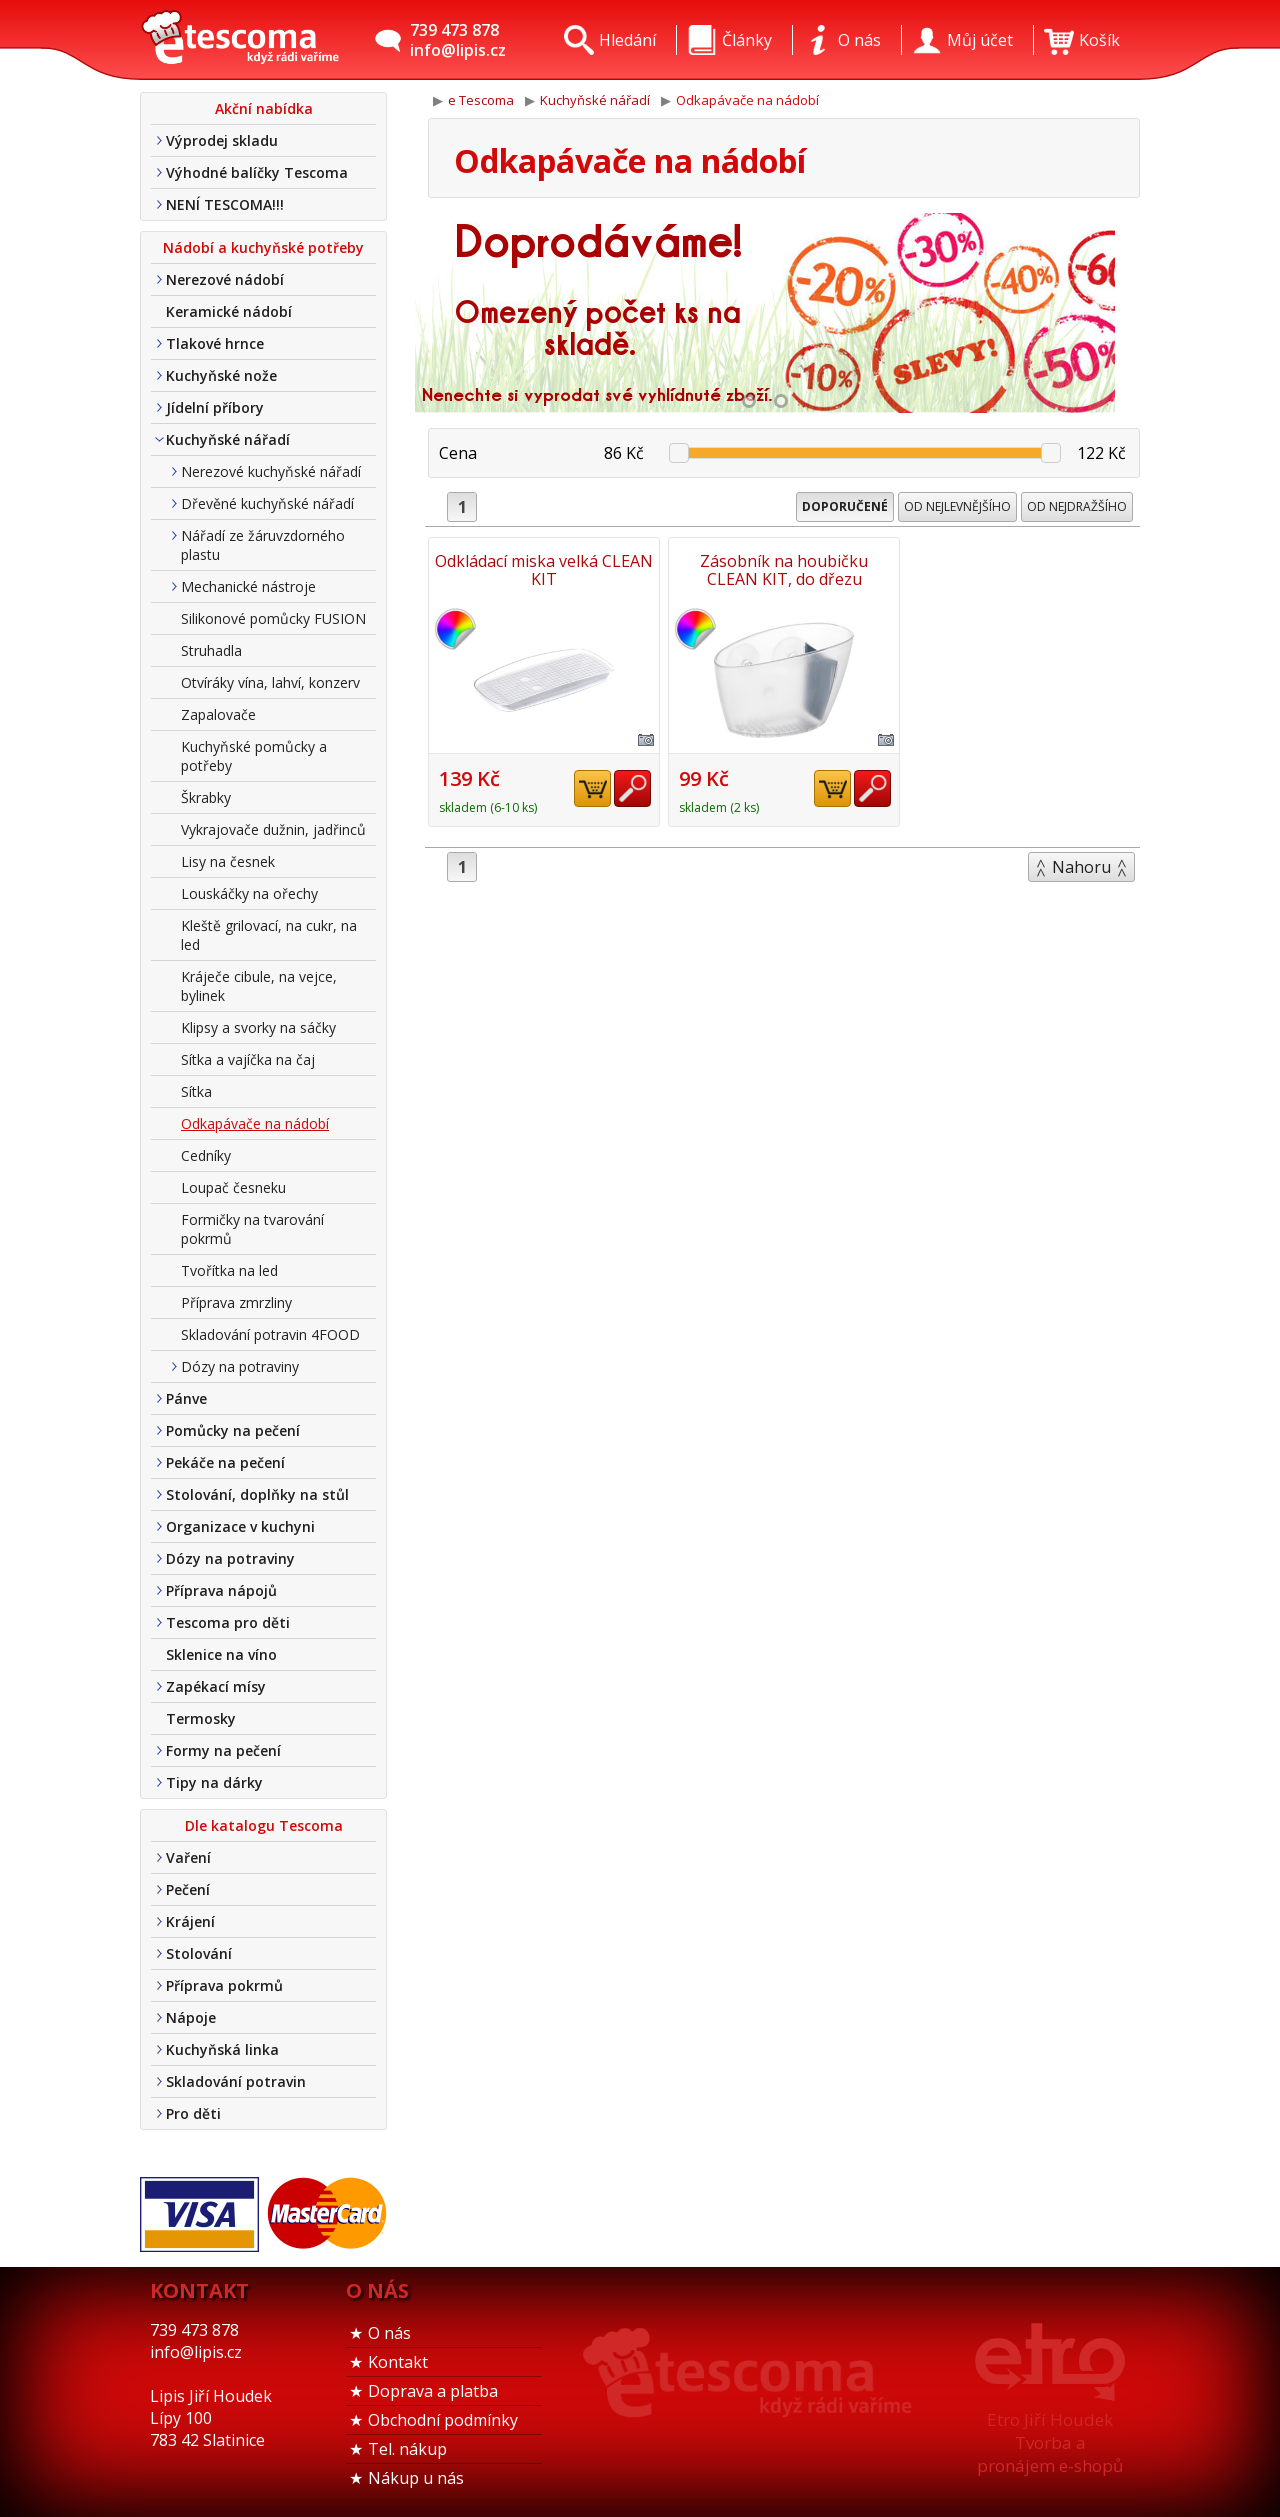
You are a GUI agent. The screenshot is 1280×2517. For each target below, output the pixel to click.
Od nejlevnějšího (957, 506)
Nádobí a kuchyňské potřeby (263, 247)
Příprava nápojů (221, 1590)
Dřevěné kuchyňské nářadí (267, 503)
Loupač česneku (233, 1187)
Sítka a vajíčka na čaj (248, 1059)
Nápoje (191, 2017)
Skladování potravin (236, 2081)
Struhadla (211, 650)
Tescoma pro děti (228, 1622)
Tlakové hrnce (215, 343)
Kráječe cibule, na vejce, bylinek (259, 986)
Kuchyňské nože (221, 375)
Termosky (201, 1718)
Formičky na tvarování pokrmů (252, 1229)
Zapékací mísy (216, 1686)
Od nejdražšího (1077, 506)
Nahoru (1081, 867)
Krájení (190, 1921)
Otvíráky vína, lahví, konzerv (270, 682)
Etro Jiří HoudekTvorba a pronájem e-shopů (1050, 2442)
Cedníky (206, 1155)
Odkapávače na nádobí (255, 1123)
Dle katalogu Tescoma (264, 1825)
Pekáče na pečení (225, 1462)
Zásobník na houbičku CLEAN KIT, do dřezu (784, 570)
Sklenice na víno (221, 1654)
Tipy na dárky (214, 1782)
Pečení (188, 1889)
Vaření (188, 1857)
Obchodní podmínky (443, 2420)
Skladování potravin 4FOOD (270, 1334)
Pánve (186, 1398)
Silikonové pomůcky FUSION (273, 618)
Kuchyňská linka (222, 2049)
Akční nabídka (264, 108)
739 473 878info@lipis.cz (458, 40)
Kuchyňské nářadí (228, 439)
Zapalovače (218, 714)
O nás (389, 2333)
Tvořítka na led (229, 1270)
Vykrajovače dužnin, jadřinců (273, 829)
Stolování (199, 1953)
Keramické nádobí (229, 311)
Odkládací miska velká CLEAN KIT (544, 570)
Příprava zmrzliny (236, 1302)
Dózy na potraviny (240, 1366)
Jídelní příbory (215, 407)
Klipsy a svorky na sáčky (258, 1027)
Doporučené (845, 506)
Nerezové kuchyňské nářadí (271, 471)
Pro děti (193, 2113)
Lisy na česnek (228, 861)
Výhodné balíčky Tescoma (257, 172)
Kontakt (398, 2362)
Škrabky (206, 797)
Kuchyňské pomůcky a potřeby (254, 756)
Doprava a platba (433, 2391)
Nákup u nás (416, 2478)
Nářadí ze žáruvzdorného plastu (263, 545)
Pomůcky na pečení (233, 1430)
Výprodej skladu (222, 140)
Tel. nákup (407, 2449)
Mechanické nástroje (248, 586)
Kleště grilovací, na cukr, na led (269, 935)
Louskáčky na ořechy (249, 893)
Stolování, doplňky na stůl (257, 1494)
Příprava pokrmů (224, 1985)
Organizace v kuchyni (240, 1526)
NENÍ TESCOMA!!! (225, 204)
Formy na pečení (223, 1750)
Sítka (196, 1091)
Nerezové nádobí (225, 279)
